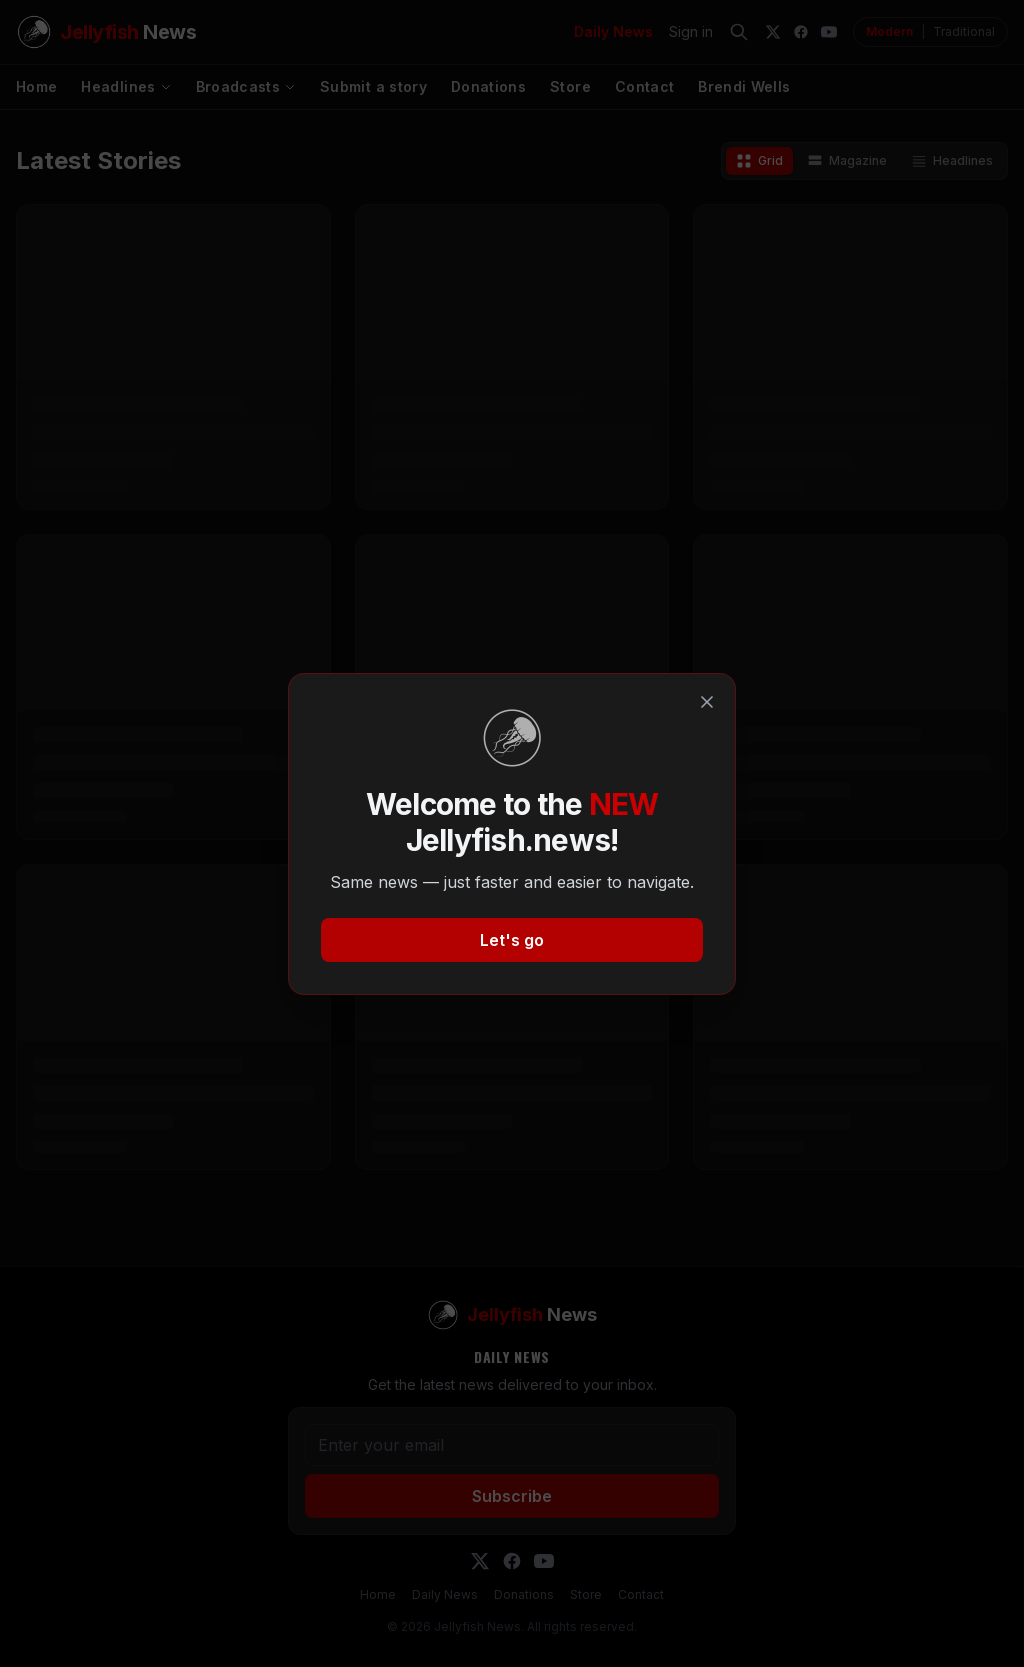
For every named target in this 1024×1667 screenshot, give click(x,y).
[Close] (707, 702)
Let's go (512, 940)
